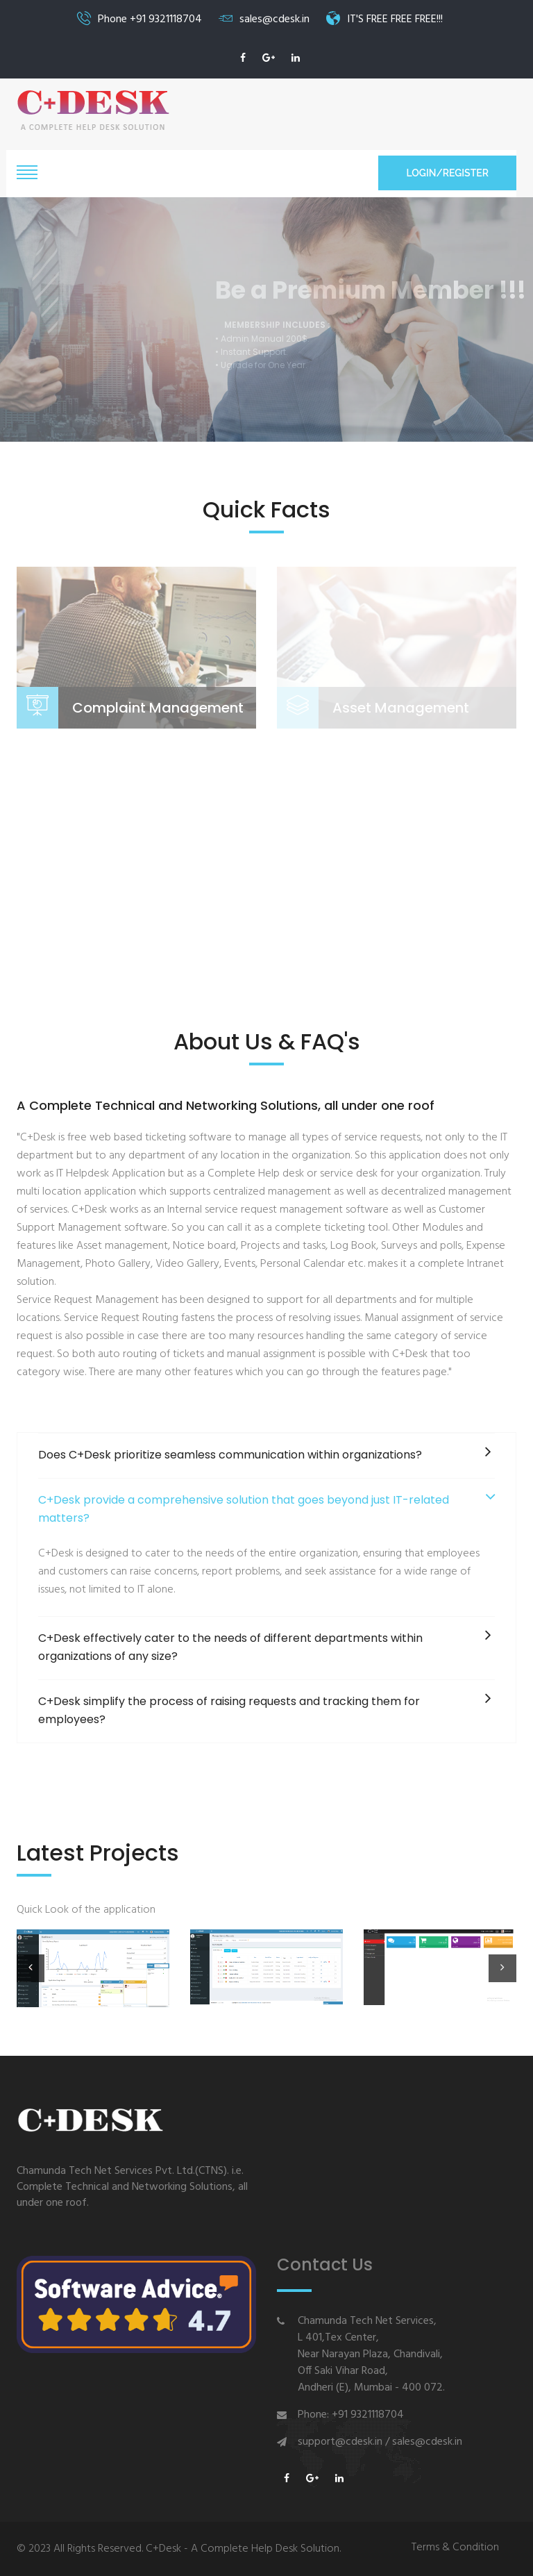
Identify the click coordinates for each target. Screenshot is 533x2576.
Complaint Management (158, 707)
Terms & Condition (455, 2548)
